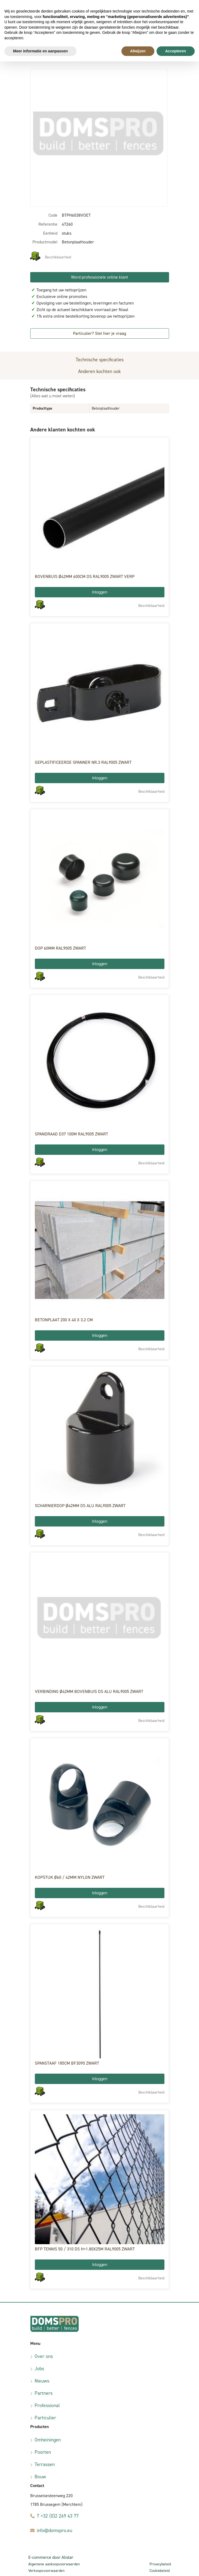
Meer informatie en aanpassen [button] (40, 51)
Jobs (39, 2368)
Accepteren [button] (175, 51)
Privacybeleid (160, 2564)
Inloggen (99, 592)
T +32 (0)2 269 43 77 (58, 2516)
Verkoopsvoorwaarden (46, 2570)
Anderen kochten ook (99, 371)
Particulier (45, 2417)
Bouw (40, 2476)
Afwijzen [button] (138, 51)
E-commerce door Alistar (50, 2557)
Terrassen (45, 2464)
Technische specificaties (100, 359)
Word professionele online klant (99, 277)
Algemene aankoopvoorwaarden (54, 2564)
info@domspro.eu (54, 2530)
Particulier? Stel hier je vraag (99, 333)
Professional (47, 2405)
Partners (44, 2393)
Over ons (44, 2356)
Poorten (43, 2452)
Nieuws (42, 2381)
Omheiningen (48, 2440)
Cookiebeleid (159, 2570)
